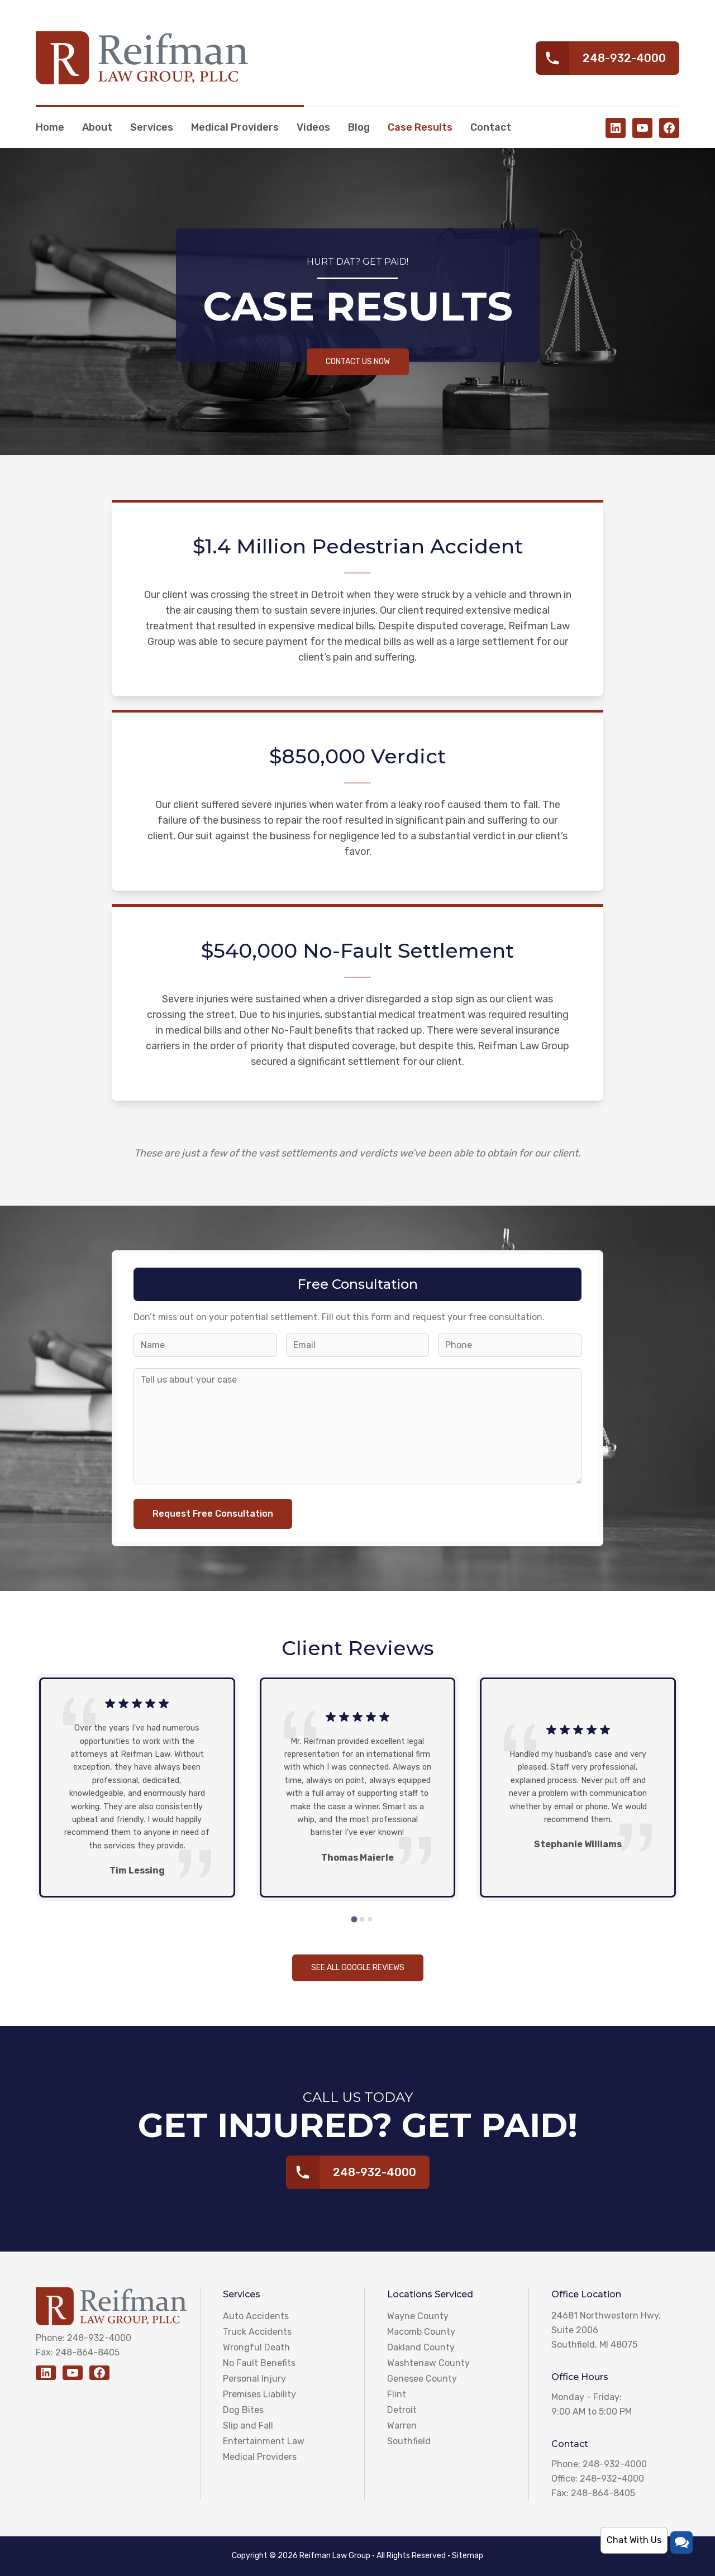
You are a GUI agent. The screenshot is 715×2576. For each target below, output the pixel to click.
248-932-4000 (99, 2338)
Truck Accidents (257, 2331)
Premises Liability (259, 2394)
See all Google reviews (357, 1967)
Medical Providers (235, 127)
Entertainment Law (263, 2441)
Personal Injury (254, 2378)
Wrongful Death (256, 2347)
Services (151, 127)
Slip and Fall (248, 2425)
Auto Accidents (256, 2316)
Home (50, 127)
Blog (359, 127)
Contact (490, 127)
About (97, 127)
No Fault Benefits (259, 2363)
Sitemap (467, 2555)
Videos (313, 127)
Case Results (420, 127)
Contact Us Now (358, 361)
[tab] (354, 1920)
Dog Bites (243, 2410)
